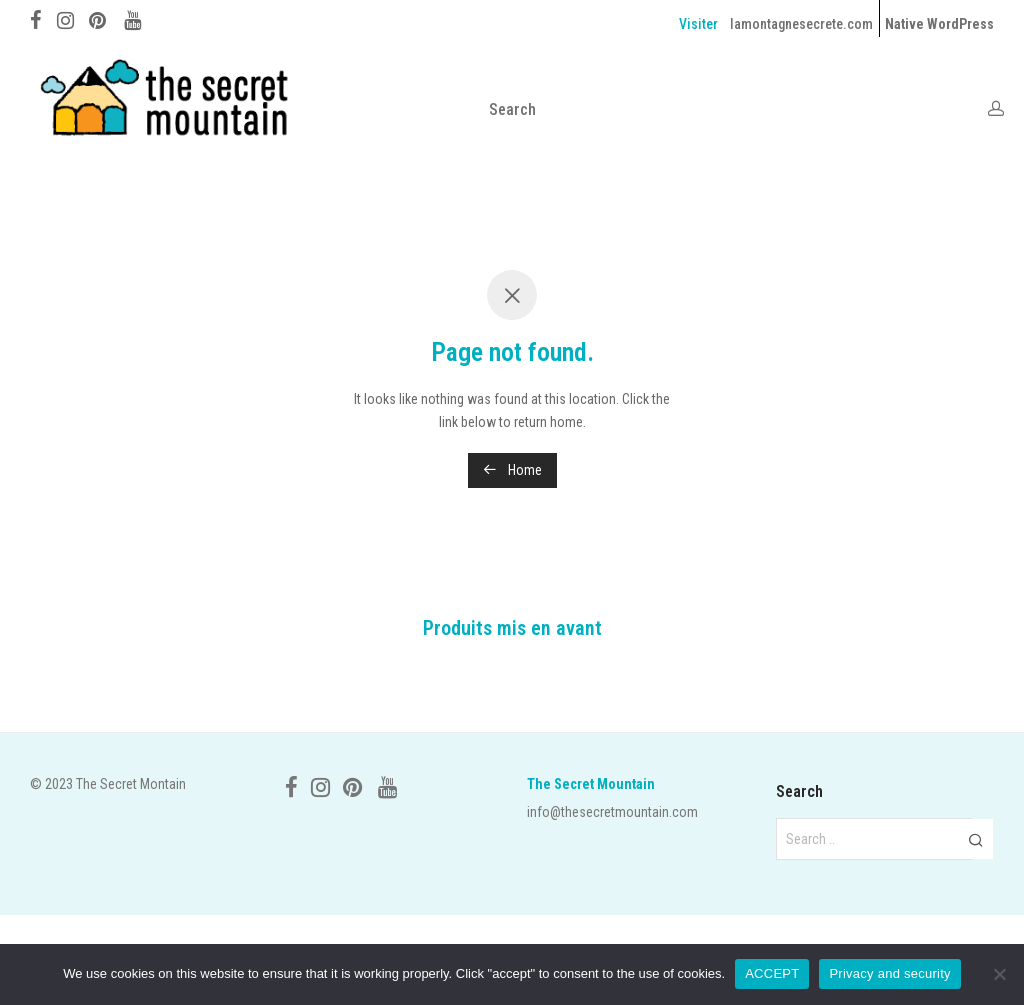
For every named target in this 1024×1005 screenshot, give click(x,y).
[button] (975, 839)
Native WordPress (939, 24)
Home (512, 470)
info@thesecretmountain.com (612, 812)
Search (512, 109)
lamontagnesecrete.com (801, 24)
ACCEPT (772, 973)
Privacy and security (889, 973)
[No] (999, 974)
